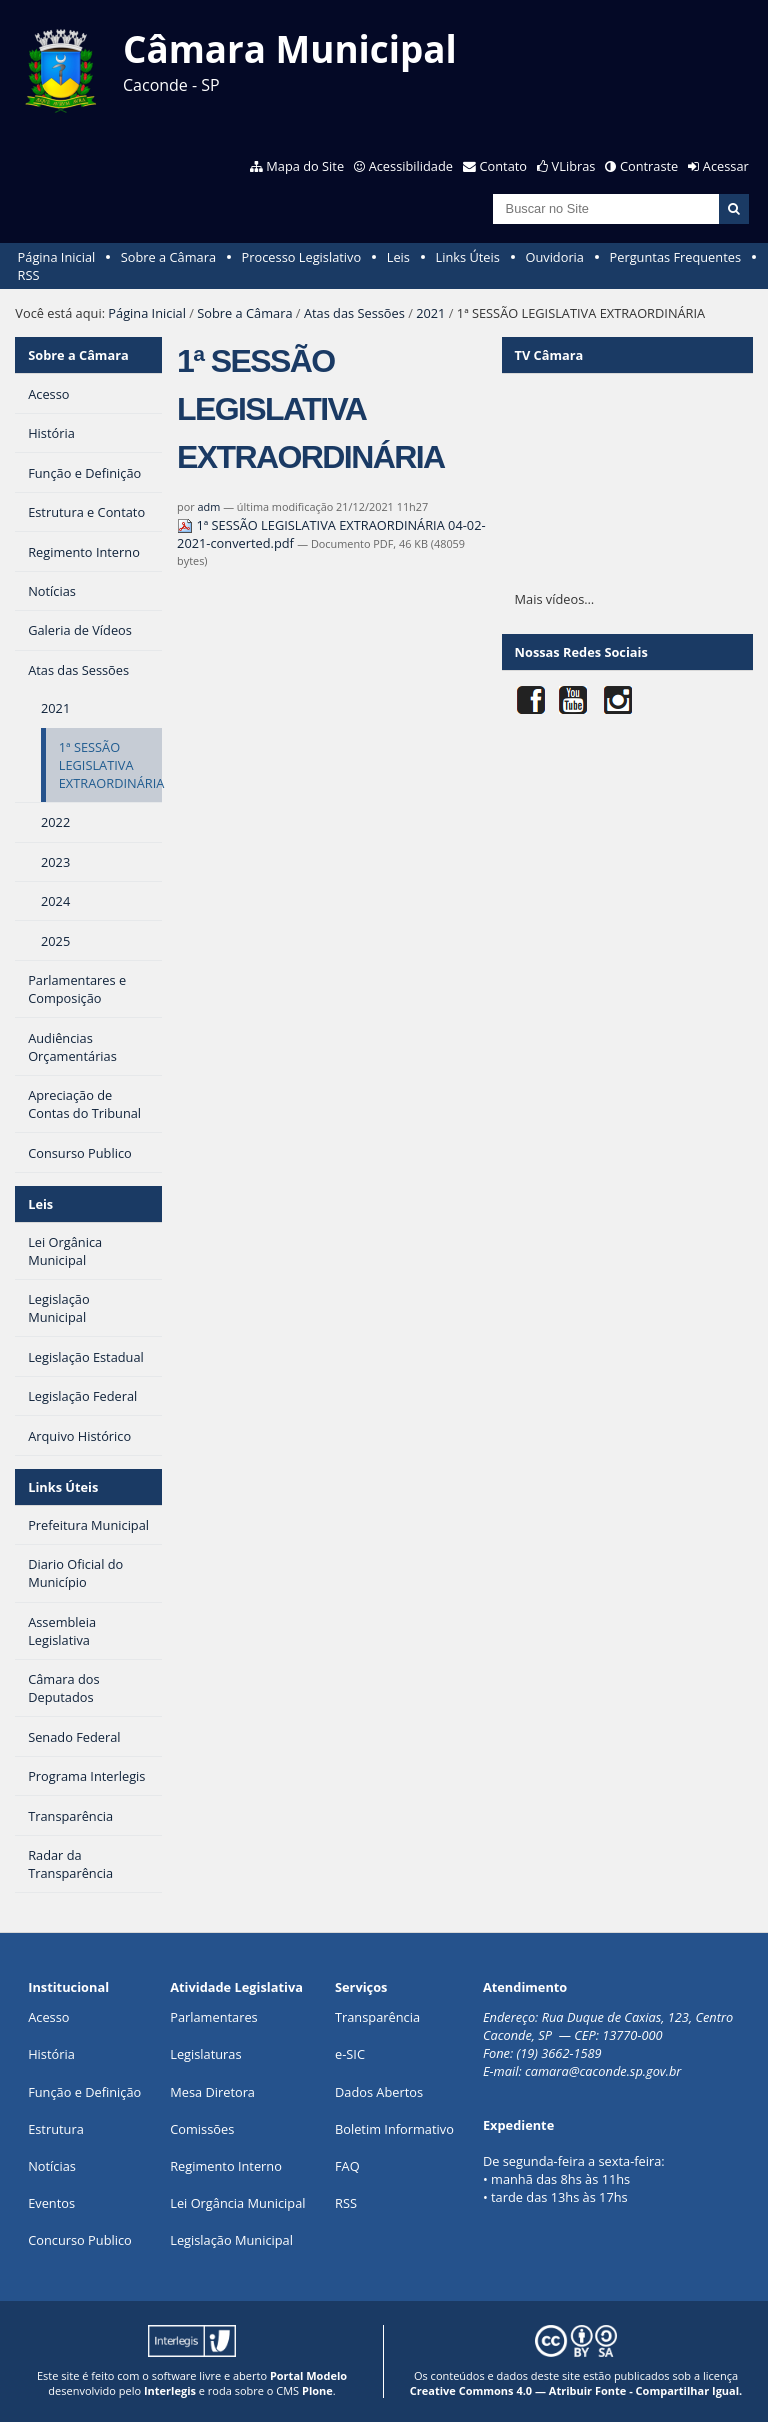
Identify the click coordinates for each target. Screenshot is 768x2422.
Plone (317, 2390)
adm (209, 506)
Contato (504, 166)
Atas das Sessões (354, 313)
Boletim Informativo (394, 2129)
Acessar (726, 166)
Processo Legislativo (302, 257)
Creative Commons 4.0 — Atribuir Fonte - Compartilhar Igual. (576, 2390)
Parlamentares (213, 2017)
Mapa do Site (305, 166)
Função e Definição (84, 2092)
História (51, 2054)
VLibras (574, 166)
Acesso (48, 2017)
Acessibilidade (411, 166)
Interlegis (170, 2390)
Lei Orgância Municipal (237, 2203)
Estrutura (56, 2129)
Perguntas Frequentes (675, 257)
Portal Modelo (308, 2375)
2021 (430, 313)
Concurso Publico (80, 2240)
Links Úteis (468, 257)
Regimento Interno (226, 2166)
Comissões (202, 2129)
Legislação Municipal (231, 2240)
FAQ (347, 2166)
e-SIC (350, 2054)
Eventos (51, 2203)
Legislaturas (205, 2054)
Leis (398, 257)
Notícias (52, 2166)
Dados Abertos (379, 2092)
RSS (29, 275)
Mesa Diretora (212, 2092)
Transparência (377, 2017)
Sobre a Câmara (168, 257)
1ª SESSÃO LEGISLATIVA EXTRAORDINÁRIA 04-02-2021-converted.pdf (331, 534)
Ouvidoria (554, 257)
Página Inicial (57, 257)
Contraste (649, 166)
